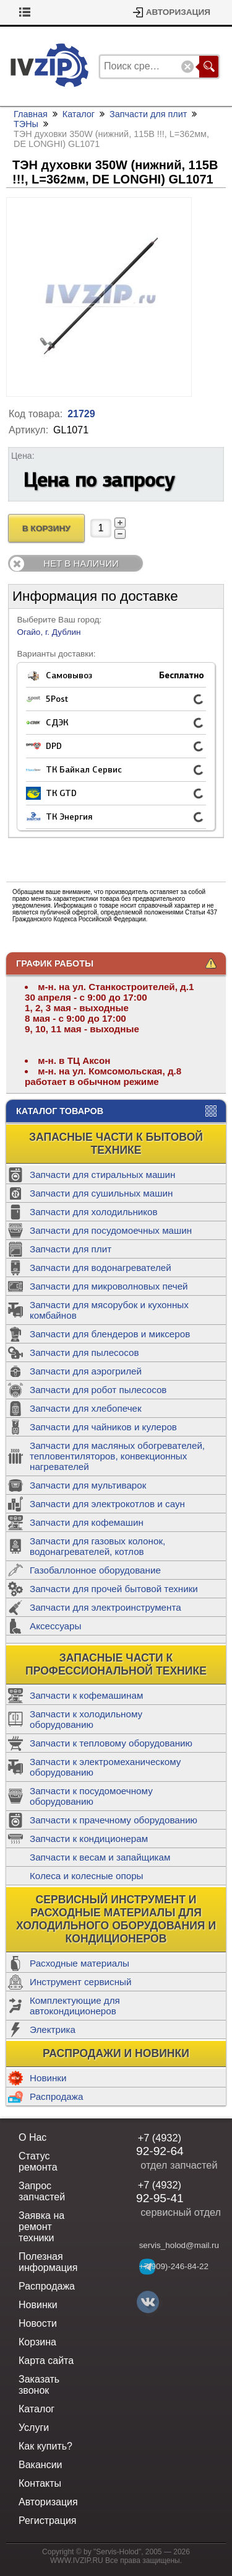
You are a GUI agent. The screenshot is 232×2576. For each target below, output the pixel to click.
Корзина (35, 12)
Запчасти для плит (70, 1249)
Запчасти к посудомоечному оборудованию (91, 1796)
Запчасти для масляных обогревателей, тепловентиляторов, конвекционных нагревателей (117, 1456)
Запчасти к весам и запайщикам (100, 1857)
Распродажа (56, 2096)
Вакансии (40, 2464)
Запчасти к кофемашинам (86, 1695)
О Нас (32, 2137)
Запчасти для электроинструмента (105, 1607)
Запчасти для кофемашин (87, 1522)
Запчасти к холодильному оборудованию (86, 1719)
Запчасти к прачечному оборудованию (113, 1820)
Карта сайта (46, 2360)
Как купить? (45, 2446)
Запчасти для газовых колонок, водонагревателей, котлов (97, 1546)
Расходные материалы (79, 1963)
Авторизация (178, 12)
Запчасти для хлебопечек (86, 1408)
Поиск (208, 66)
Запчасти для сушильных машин (101, 1193)
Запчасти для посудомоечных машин (111, 1230)
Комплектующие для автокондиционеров (75, 2005)
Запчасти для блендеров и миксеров (110, 1334)
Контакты (40, 2483)
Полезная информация (48, 2262)
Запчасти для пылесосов (84, 1352)
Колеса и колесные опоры (87, 1875)
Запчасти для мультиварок (88, 1485)
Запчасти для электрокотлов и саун (107, 1503)
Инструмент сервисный (80, 1981)
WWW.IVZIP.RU (76, 2560)
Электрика (52, 2029)
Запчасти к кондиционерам (89, 1838)
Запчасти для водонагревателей (100, 1267)
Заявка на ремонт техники (41, 2226)
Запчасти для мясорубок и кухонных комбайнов (109, 1310)
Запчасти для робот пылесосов (98, 1389)
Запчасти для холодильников (94, 1211)
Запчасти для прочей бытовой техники (114, 1588)
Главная (31, 114)
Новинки (48, 2078)
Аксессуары (55, 1626)
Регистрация (48, 2520)
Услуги (34, 2427)
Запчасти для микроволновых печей (109, 1286)
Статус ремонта (38, 2161)
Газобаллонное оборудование (95, 1570)
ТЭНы (26, 124)
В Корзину (46, 528)
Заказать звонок (39, 2385)
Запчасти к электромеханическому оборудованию (105, 1766)
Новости (38, 2323)
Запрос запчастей (42, 2191)
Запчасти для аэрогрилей (86, 1371)
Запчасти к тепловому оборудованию (111, 1743)
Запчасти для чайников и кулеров (103, 1427)
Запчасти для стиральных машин (102, 1174)
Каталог (78, 114)
